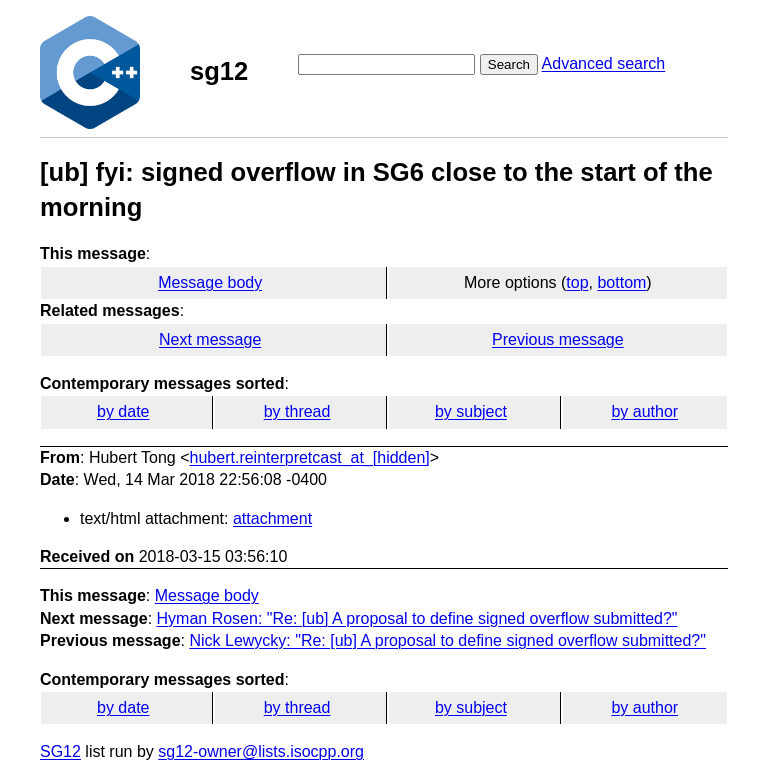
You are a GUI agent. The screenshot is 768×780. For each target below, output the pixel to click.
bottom (621, 282)
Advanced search (604, 63)
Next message (210, 339)
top (577, 282)
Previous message (558, 339)
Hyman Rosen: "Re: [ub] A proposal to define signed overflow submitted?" (417, 618)
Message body (210, 282)
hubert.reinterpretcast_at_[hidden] (310, 457)
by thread (297, 411)
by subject (471, 411)
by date (123, 411)
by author (644, 411)
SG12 (60, 751)
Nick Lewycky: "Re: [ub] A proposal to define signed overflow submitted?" (447, 640)
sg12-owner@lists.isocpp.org (261, 751)
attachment (272, 518)
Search (509, 64)
